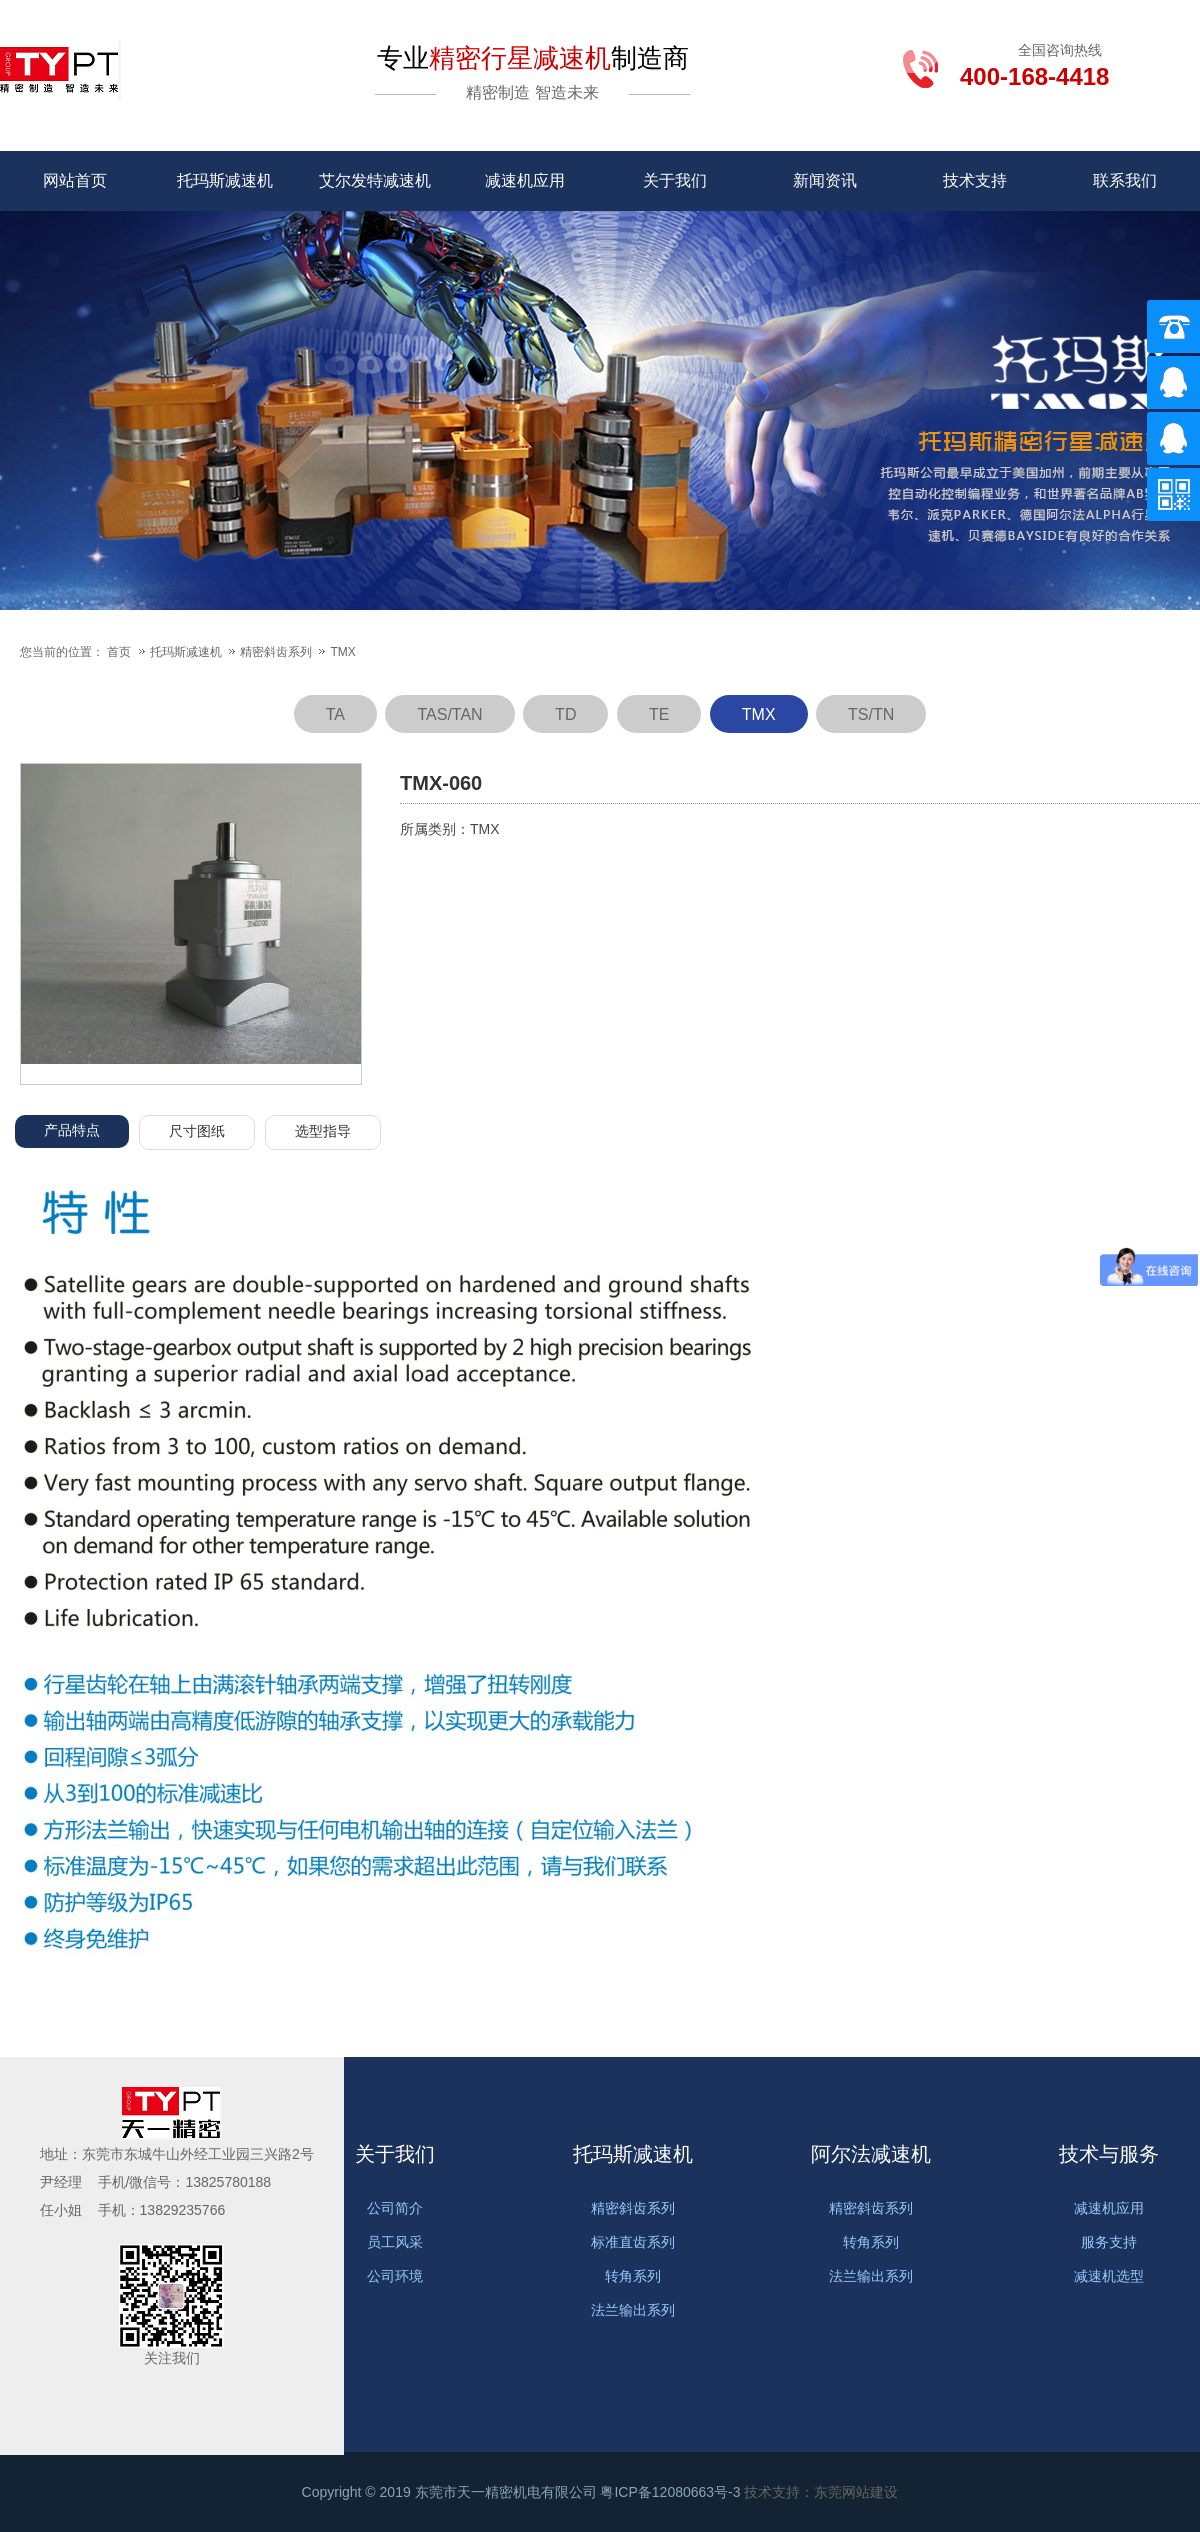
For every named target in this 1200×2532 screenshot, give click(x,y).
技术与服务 (1109, 2154)
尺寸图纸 (197, 1131)
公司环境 (395, 2276)
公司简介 (395, 2208)
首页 (119, 652)
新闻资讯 (825, 180)
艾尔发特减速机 (375, 180)
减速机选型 (1109, 2276)
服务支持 (1109, 2242)
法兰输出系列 (633, 2310)
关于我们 (675, 180)
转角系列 (633, 2276)
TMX (342, 652)
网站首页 (75, 180)
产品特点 (72, 1130)
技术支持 (975, 180)
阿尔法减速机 (871, 2154)
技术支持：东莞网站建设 (821, 2492)
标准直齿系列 (633, 2242)
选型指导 (323, 1131)
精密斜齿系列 (277, 652)
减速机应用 (525, 180)
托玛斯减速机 (225, 180)
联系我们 (1125, 180)
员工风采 (395, 2242)
